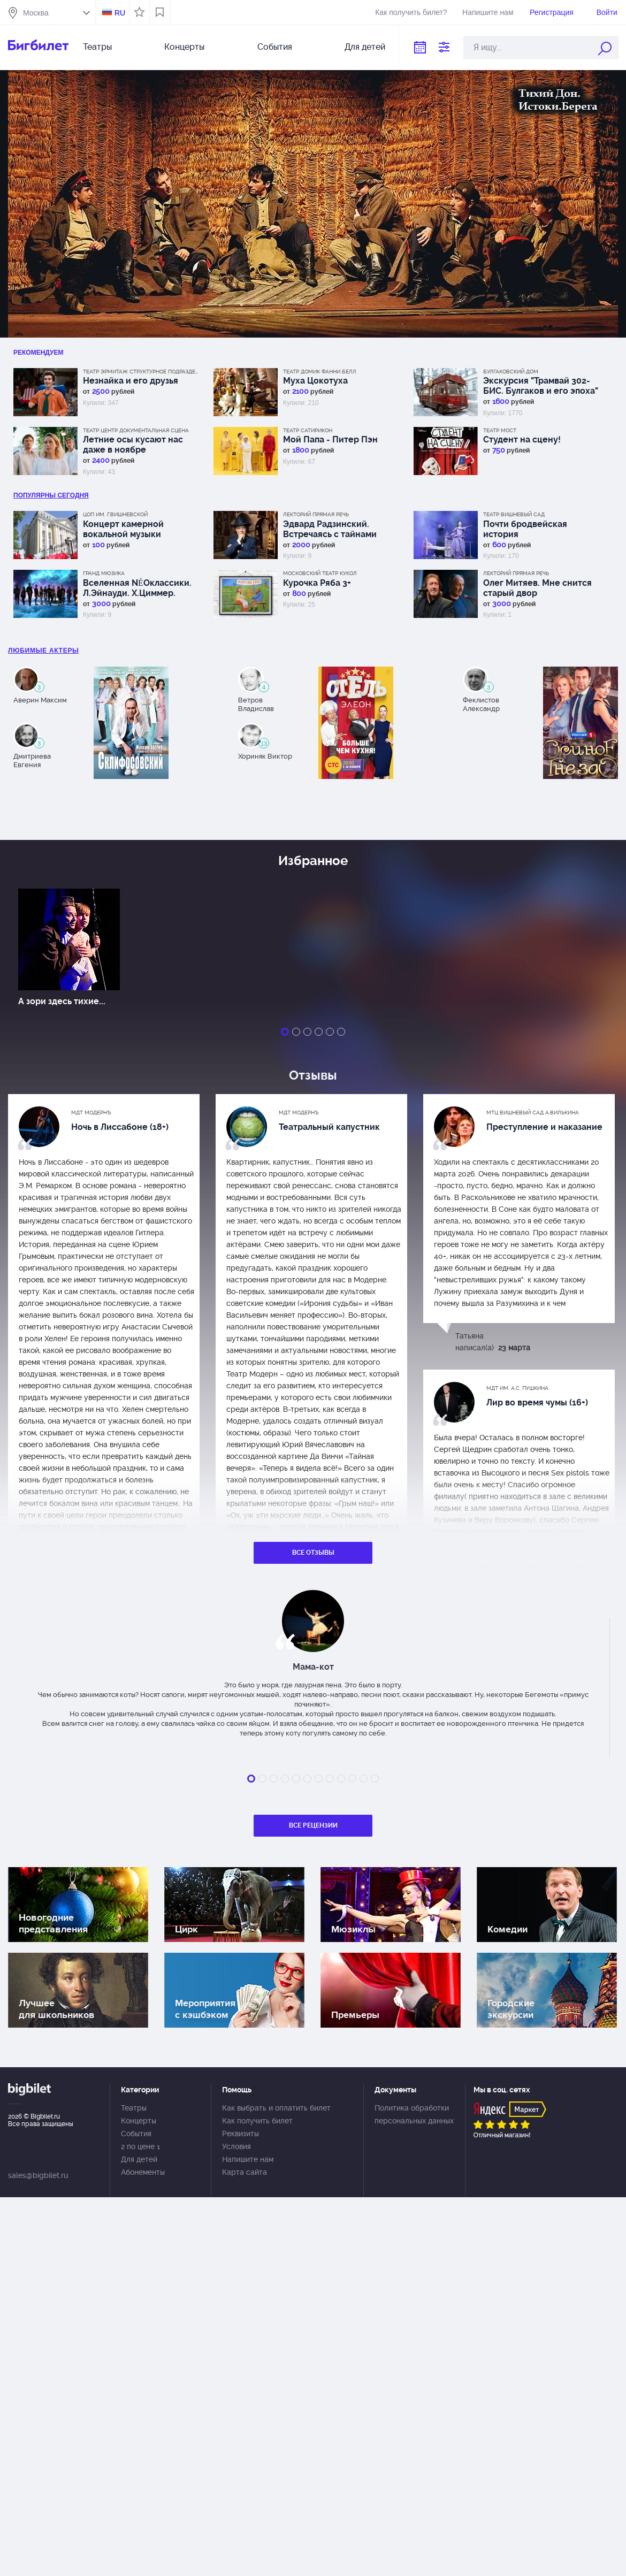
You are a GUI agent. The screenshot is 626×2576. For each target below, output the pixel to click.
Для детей (365, 47)
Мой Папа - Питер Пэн (330, 439)
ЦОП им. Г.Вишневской (115, 514)
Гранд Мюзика (104, 573)
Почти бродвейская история (525, 529)
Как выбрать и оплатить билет (276, 2108)
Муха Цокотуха (315, 381)
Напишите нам (487, 12)
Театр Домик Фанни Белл (319, 371)
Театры (97, 47)
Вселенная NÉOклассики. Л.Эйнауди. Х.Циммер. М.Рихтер (137, 588)
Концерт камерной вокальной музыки (123, 529)
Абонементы (143, 2172)
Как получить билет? (411, 12)
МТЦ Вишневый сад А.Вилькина (532, 1112)
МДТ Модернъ (91, 1112)
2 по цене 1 (140, 2146)
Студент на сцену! (522, 439)
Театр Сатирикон (307, 430)
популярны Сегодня (51, 495)
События (274, 47)
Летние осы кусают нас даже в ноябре (133, 444)
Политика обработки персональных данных (414, 2114)
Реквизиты (240, 2133)
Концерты (184, 47)
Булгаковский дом (510, 371)
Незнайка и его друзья (130, 381)
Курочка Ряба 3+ (317, 583)
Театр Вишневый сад (514, 514)
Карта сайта (244, 2172)
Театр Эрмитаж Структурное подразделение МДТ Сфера (142, 371)
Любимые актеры (43, 650)
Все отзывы (313, 1552)
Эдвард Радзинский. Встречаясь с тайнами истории (330, 529)
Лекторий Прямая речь (316, 514)
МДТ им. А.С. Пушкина (517, 1388)
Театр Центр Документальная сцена (136, 430)
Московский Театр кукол (320, 573)
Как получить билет (257, 2120)
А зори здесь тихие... (61, 1001)
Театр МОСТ (499, 430)
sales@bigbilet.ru (38, 2175)
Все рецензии (313, 1825)
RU (119, 13)
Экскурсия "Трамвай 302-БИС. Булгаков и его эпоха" (540, 386)
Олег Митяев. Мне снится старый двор (537, 588)
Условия (236, 2146)
